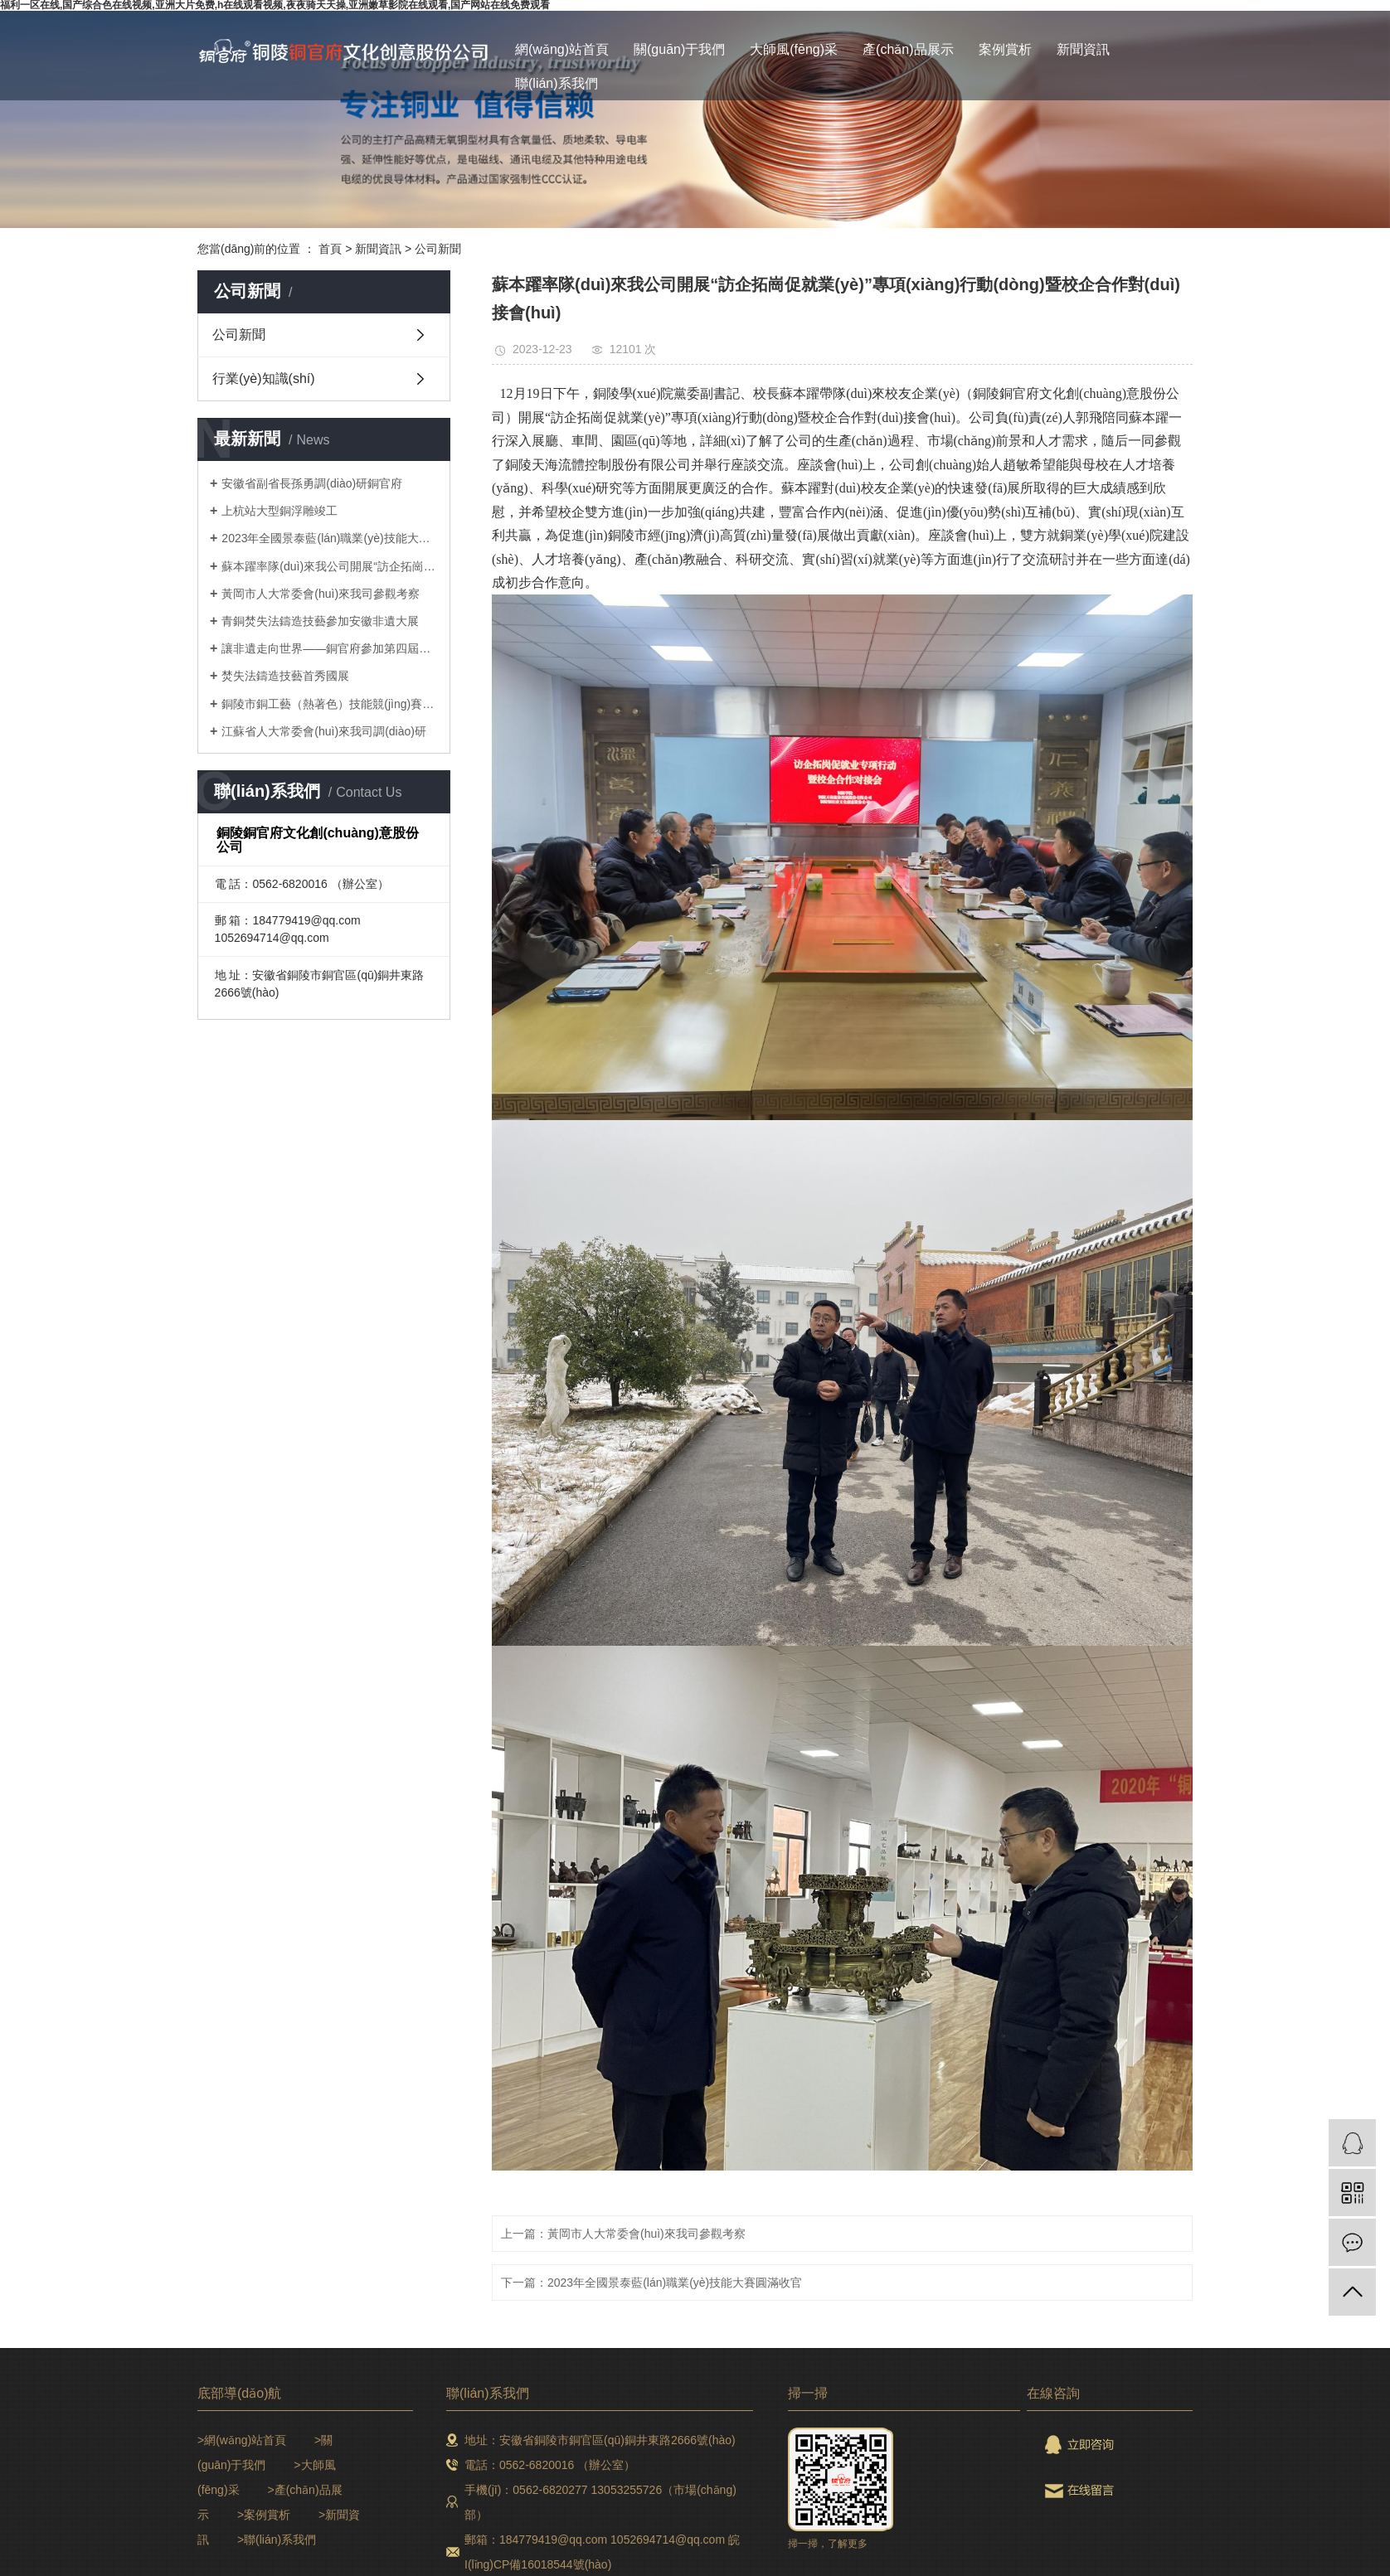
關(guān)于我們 (679, 49)
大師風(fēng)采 (794, 49)
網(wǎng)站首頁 (562, 49)
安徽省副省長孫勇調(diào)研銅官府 (311, 483)
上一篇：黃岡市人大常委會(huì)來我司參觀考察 (623, 2233)
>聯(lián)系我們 (276, 2539)
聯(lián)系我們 (556, 83)
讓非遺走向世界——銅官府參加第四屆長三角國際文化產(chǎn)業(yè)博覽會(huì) (329, 648)
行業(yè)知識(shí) (263, 378)
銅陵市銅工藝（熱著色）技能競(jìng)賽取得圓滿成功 (329, 704)
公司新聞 (438, 248)
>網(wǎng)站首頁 (241, 2440)
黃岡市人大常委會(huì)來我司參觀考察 (320, 593)
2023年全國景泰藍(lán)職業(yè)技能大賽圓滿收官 (329, 538)
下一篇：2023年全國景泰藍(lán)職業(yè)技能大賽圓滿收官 (651, 2282)
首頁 (330, 248)
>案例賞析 (263, 2514)
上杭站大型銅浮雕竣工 (279, 510)
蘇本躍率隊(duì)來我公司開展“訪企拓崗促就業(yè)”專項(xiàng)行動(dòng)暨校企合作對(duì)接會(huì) (329, 566)
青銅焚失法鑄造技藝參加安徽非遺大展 (320, 621)
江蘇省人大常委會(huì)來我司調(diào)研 (323, 731)
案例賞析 (1005, 49)
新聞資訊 (1083, 49)
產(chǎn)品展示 (908, 49)
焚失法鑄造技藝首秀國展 (285, 675)
